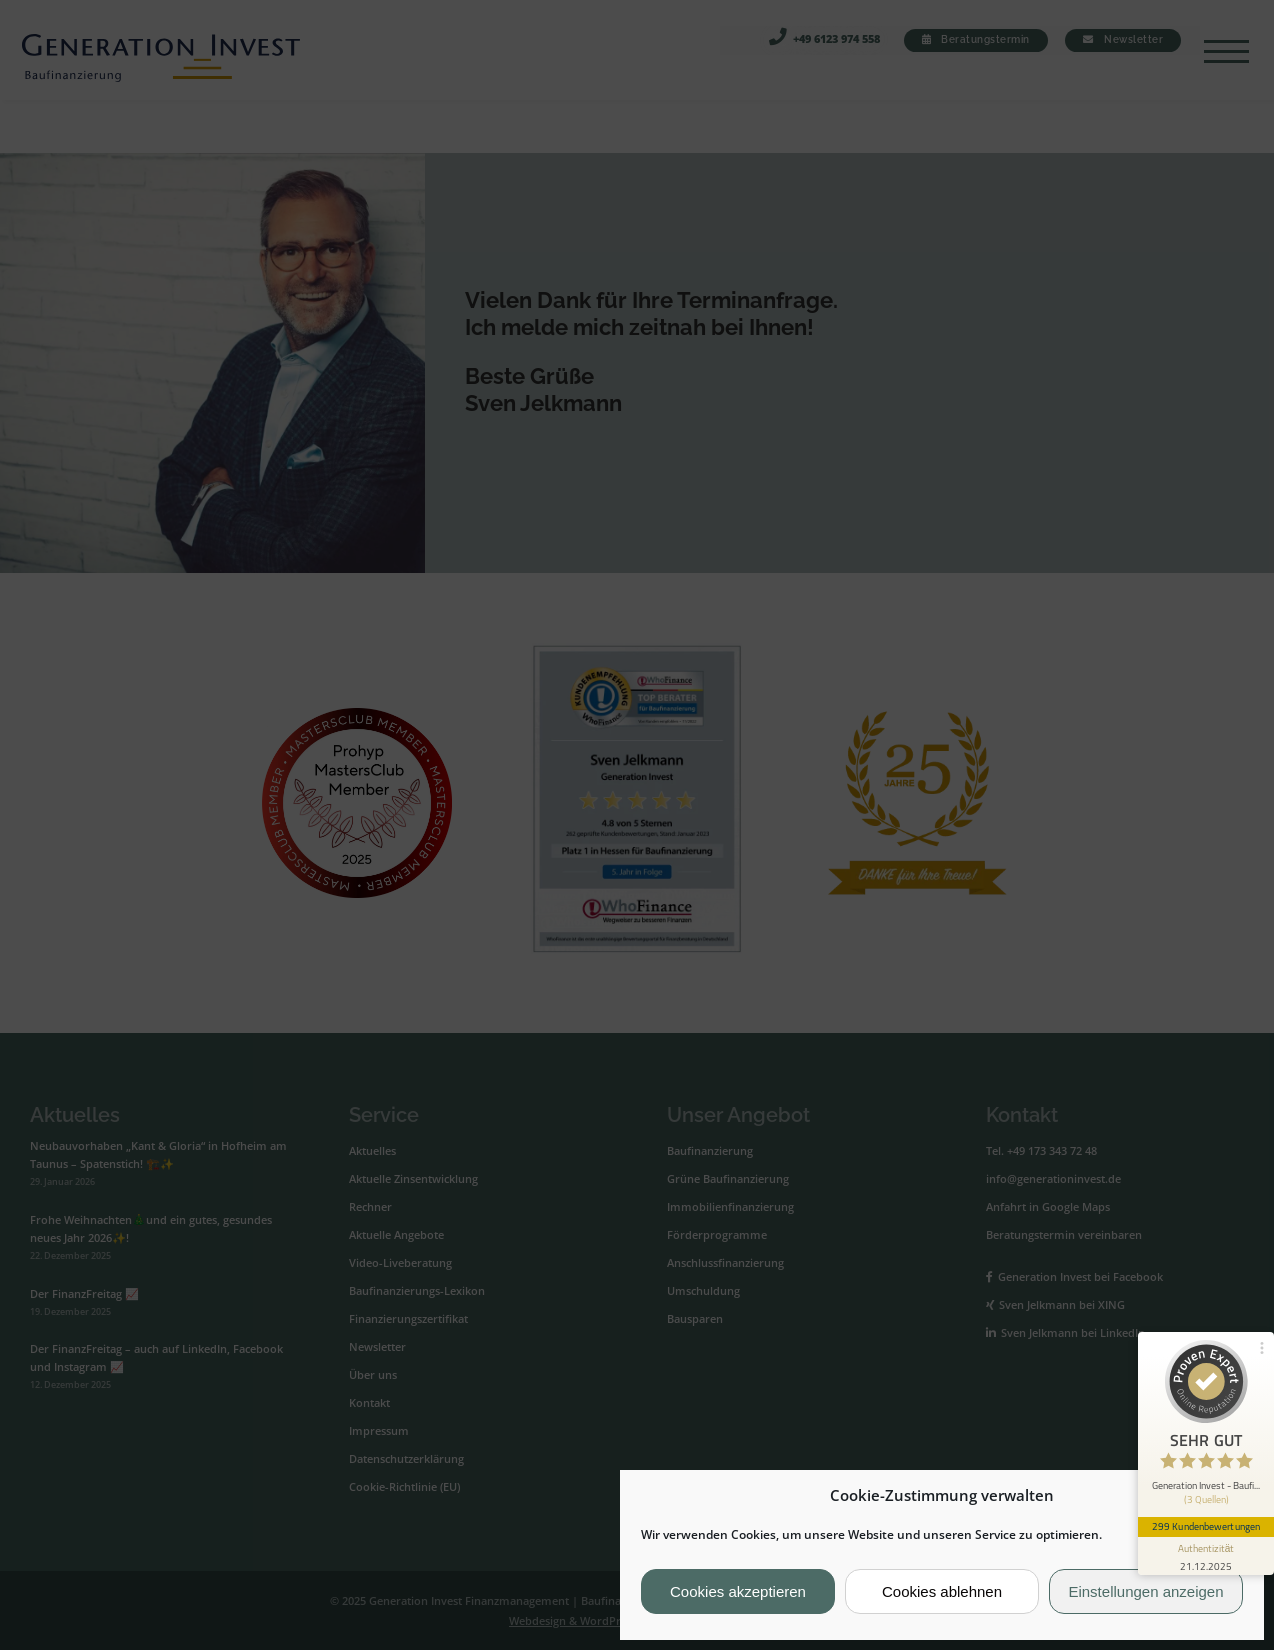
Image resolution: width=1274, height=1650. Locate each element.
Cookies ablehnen (942, 1591)
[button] (1233, 1496)
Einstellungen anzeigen (1145, 1591)
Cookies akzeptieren (738, 1591)
